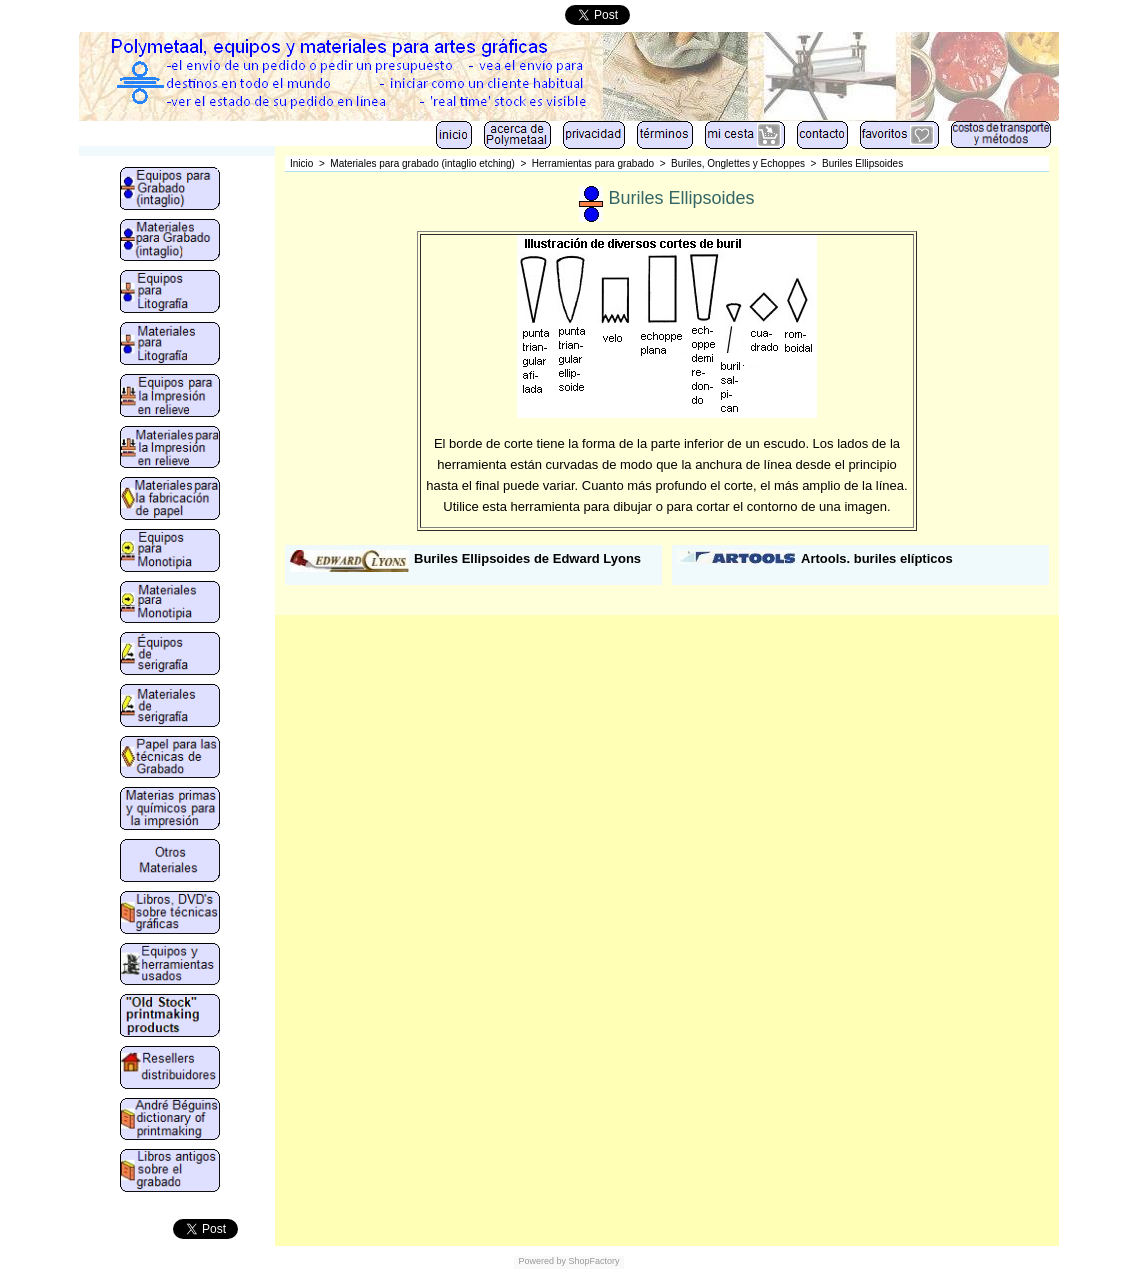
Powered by (542, 1261)
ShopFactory (593, 1261)
